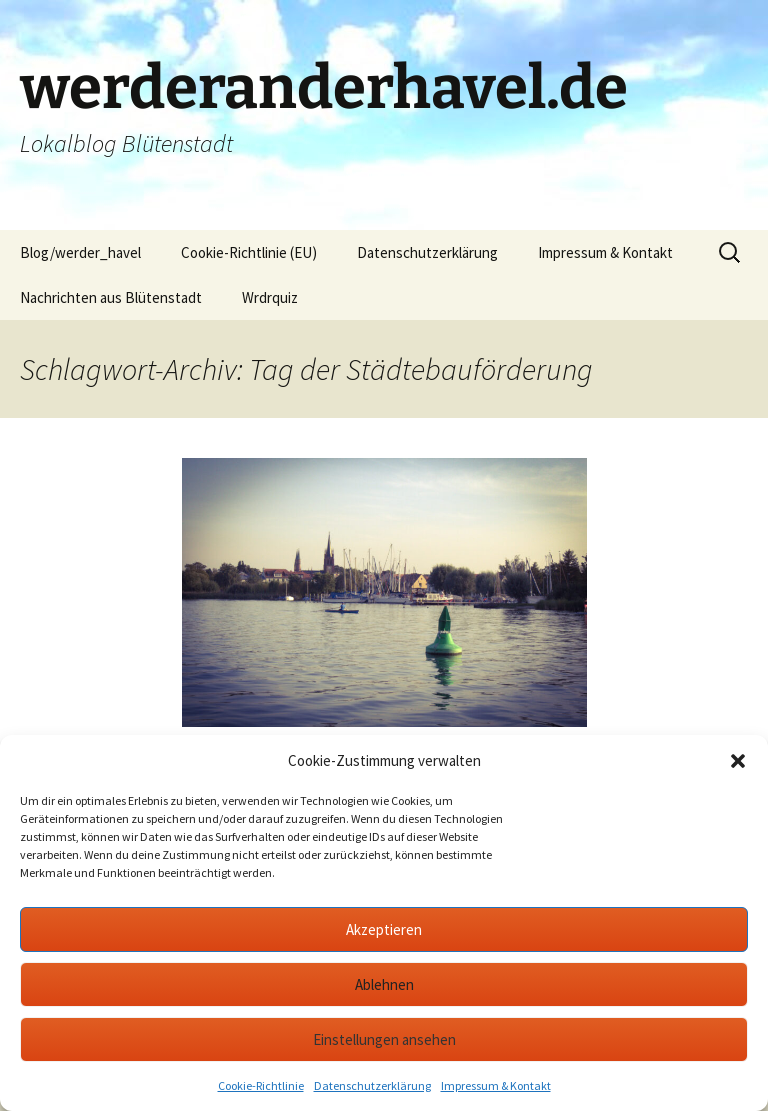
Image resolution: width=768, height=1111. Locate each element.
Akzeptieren (384, 929)
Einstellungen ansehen (384, 1039)
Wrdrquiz (270, 297)
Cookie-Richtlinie (261, 1085)
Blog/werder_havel (80, 252)
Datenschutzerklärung (372, 1085)
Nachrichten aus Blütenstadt (111, 297)
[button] (738, 761)
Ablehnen (384, 984)
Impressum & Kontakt (496, 1085)
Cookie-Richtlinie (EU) (249, 252)
